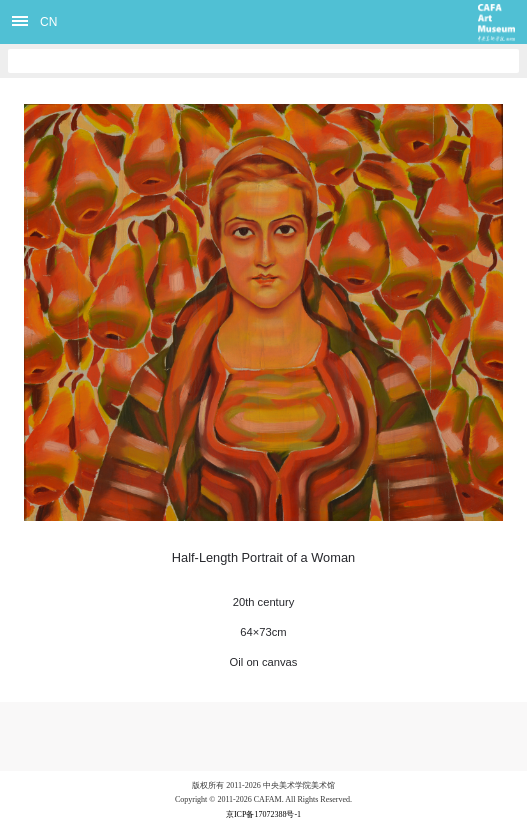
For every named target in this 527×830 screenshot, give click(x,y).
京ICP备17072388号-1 (263, 814)
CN (48, 22)
